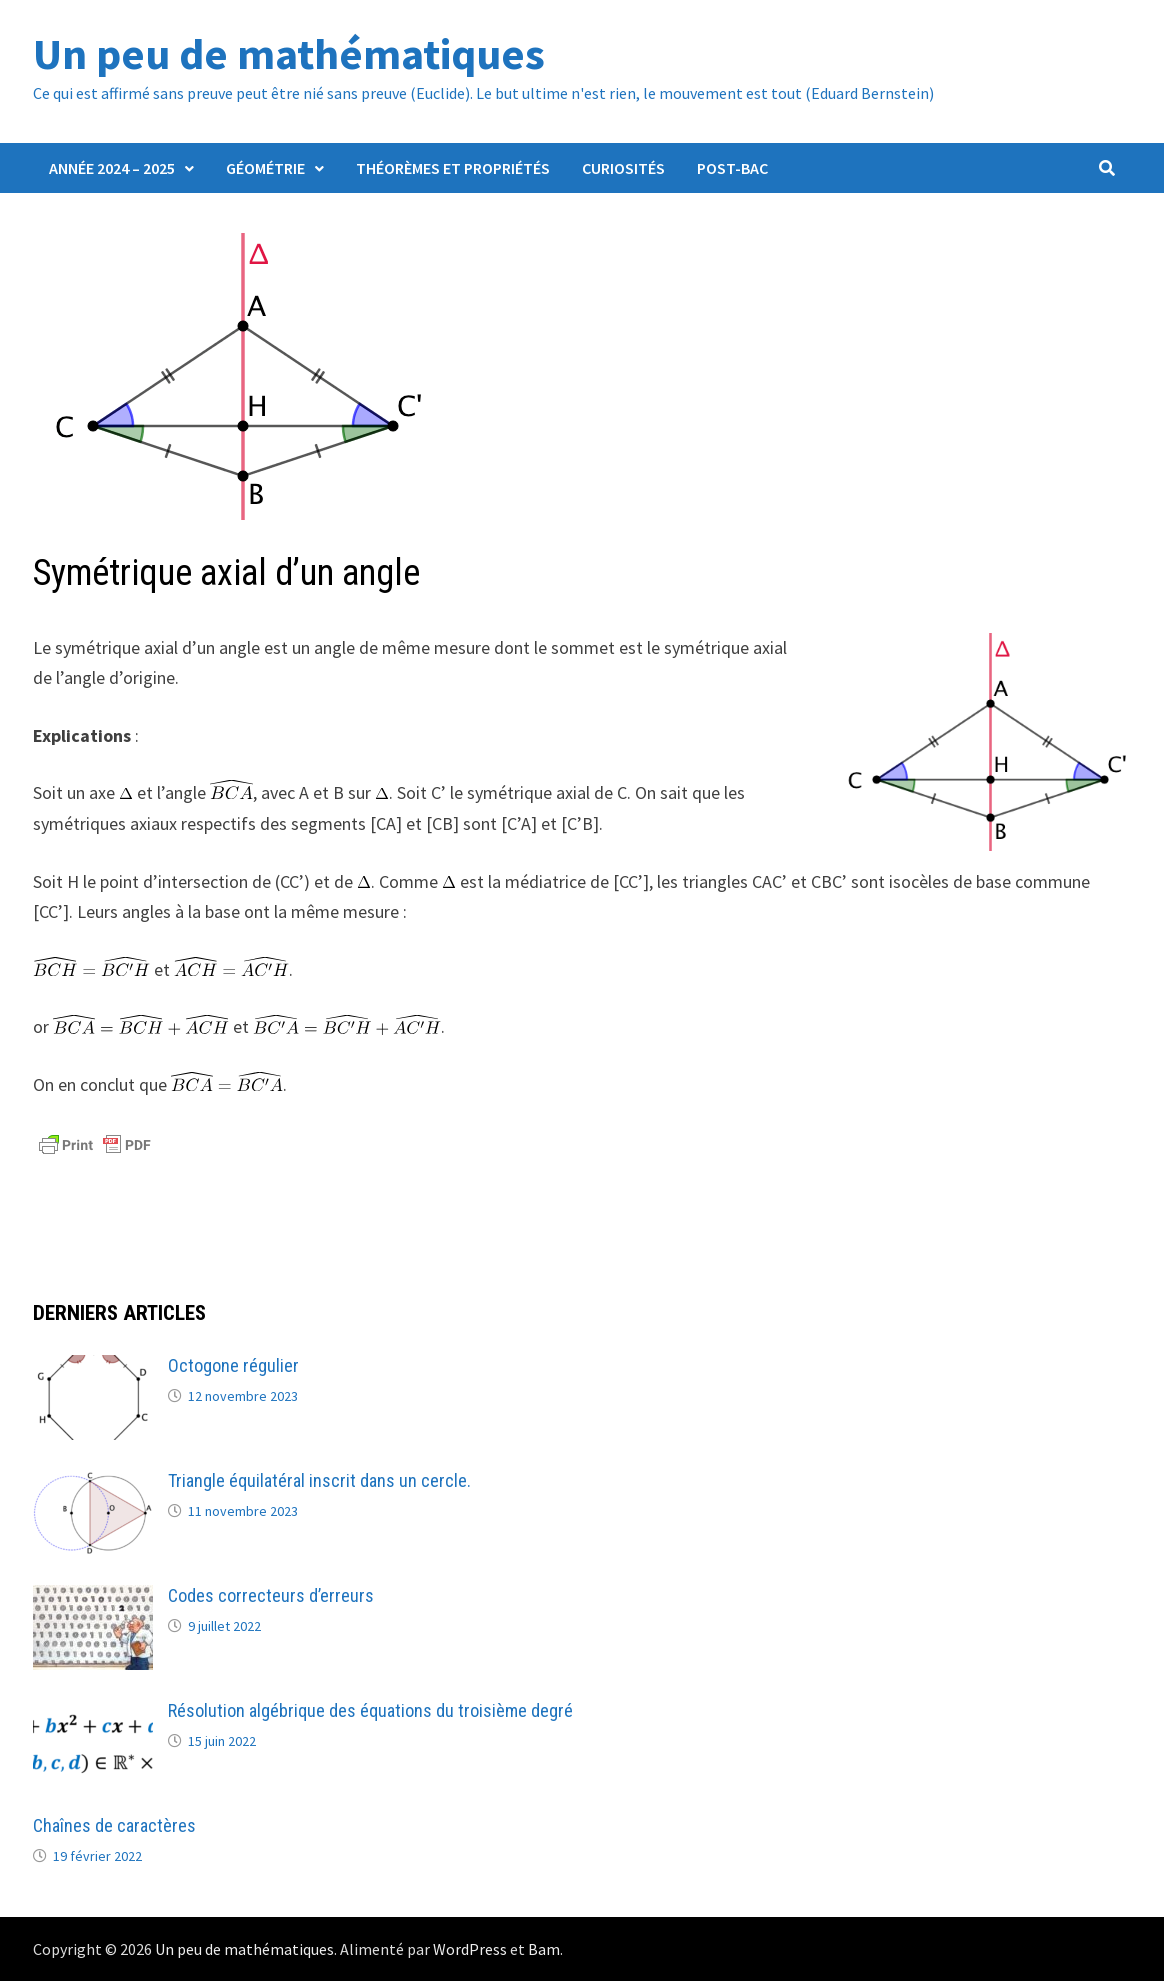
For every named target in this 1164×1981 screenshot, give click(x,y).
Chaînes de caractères (114, 1825)
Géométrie (265, 168)
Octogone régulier (233, 1365)
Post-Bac (732, 168)
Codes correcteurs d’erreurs (271, 1595)
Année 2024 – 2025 (112, 168)
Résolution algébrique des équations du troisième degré (370, 1710)
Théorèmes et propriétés (453, 168)
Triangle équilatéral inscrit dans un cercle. (319, 1480)
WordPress (470, 1949)
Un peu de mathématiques (289, 53)
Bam (544, 1949)
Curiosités (623, 168)
